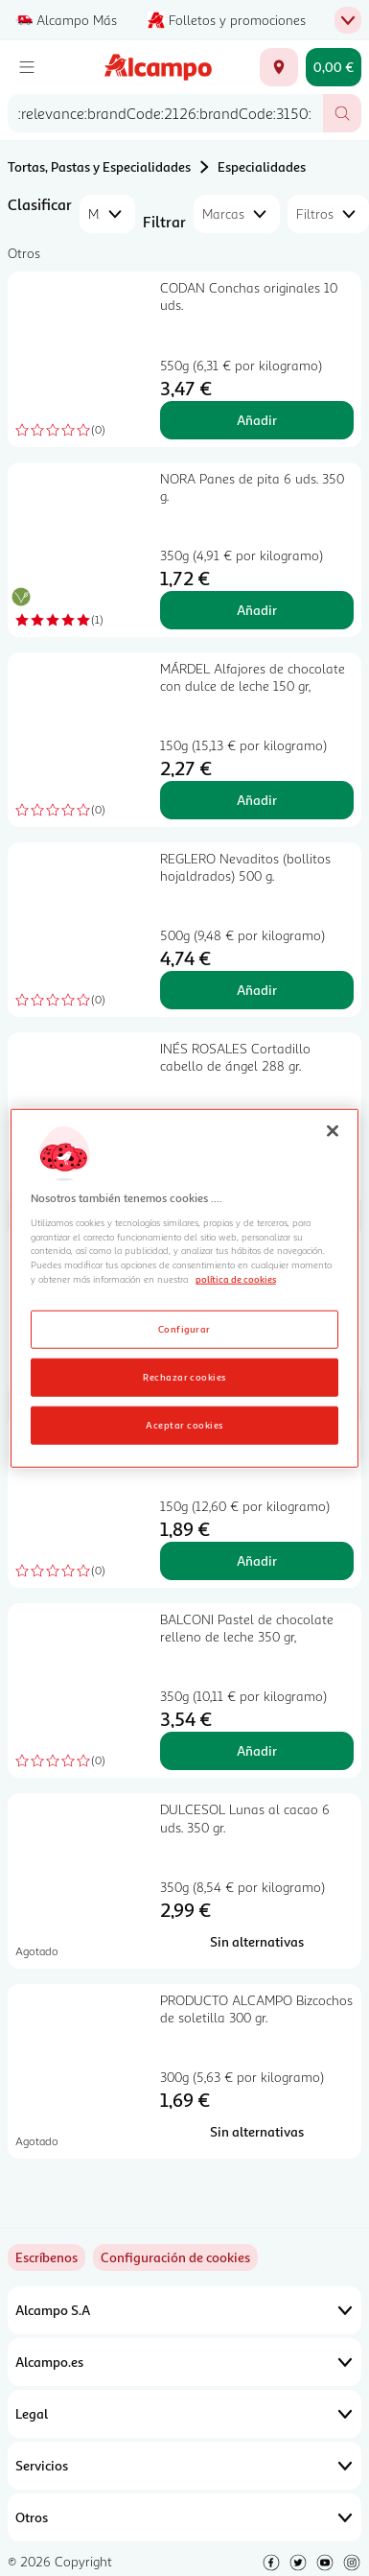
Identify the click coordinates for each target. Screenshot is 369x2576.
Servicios (184, 2465)
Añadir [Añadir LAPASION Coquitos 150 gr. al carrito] (257, 1560)
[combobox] (165, 113)
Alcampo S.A (184, 2310)
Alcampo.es (184, 2362)
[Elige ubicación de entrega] (279, 67)
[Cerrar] (332, 1130)
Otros (184, 2517)
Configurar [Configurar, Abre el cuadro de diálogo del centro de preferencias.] (184, 1329)
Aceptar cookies (184, 1424)
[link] (175, 2257)
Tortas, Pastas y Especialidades (99, 166)
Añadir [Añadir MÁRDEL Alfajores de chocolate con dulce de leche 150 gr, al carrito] (257, 800)
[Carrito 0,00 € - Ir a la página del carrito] (333, 67)
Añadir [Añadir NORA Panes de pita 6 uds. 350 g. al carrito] (257, 610)
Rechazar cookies (184, 1377)
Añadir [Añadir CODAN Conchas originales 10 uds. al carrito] (257, 420)
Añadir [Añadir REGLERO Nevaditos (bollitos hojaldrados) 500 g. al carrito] (257, 989)
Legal (184, 2413)
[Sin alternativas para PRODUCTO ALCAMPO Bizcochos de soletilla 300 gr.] (257, 2132)
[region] (185, 1288)
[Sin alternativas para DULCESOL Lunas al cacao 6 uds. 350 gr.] (257, 1942)
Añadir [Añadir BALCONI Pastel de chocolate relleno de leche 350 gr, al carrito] (257, 1750)
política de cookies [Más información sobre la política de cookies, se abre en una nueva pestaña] (236, 1279)
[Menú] (27, 67)
